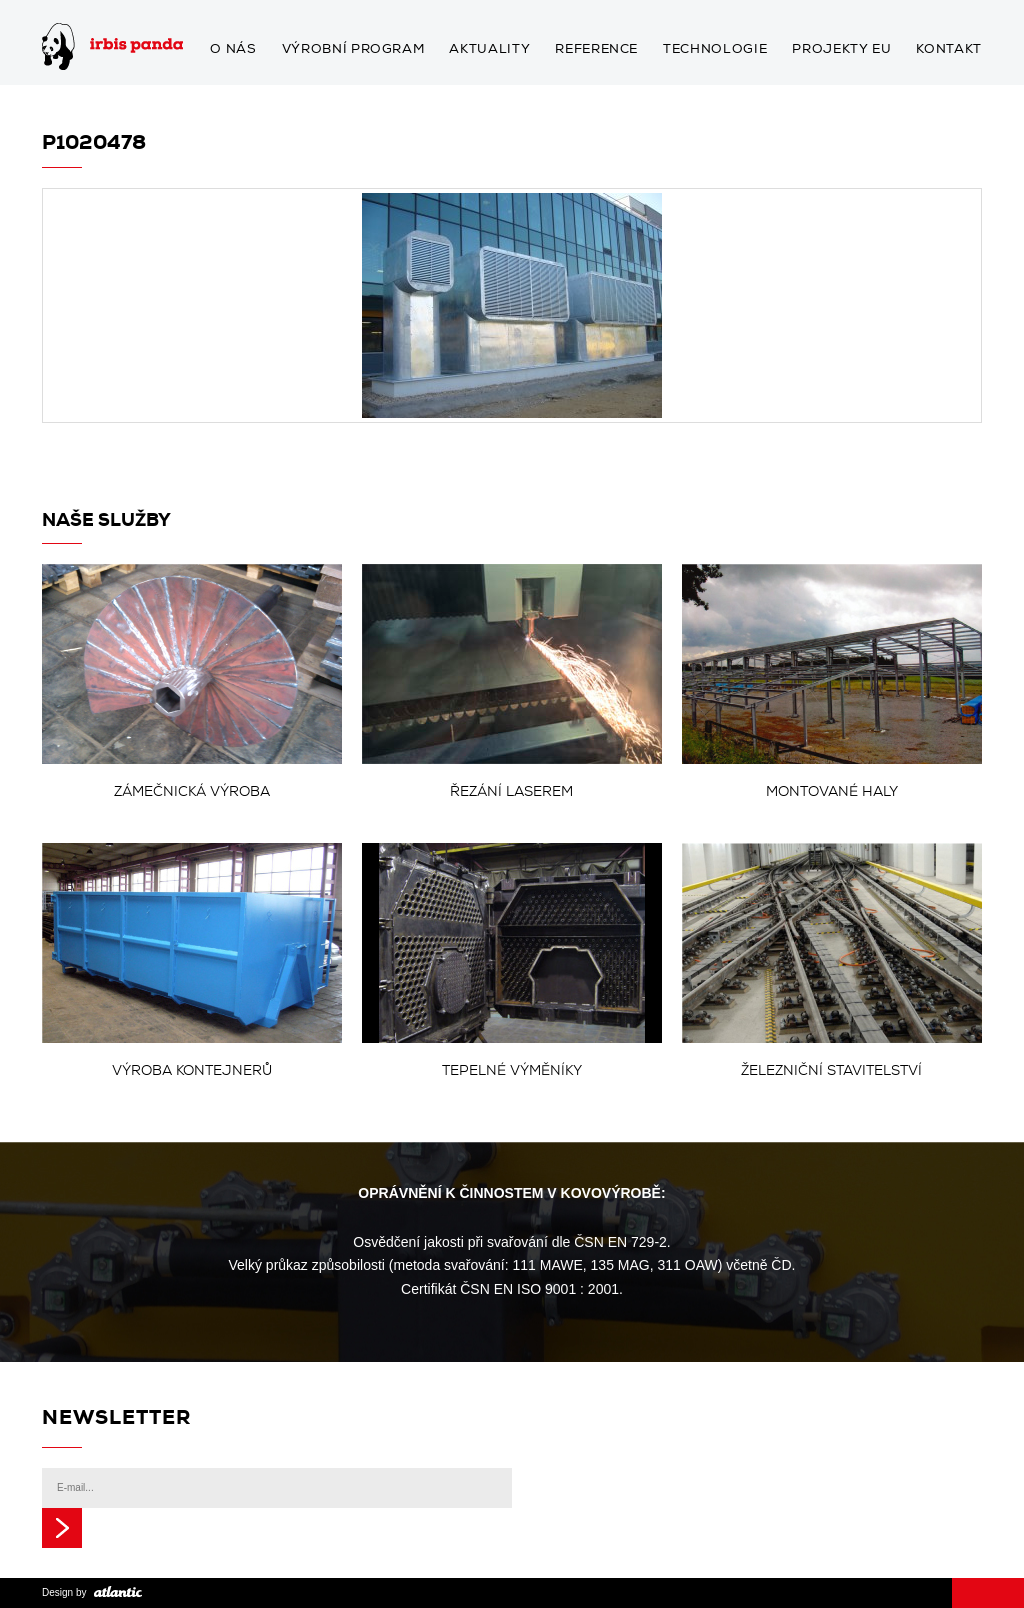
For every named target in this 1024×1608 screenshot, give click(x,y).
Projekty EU (841, 50)
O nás (233, 50)
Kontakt (949, 50)
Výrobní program (353, 50)
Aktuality (489, 50)
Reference (596, 50)
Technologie (715, 50)
